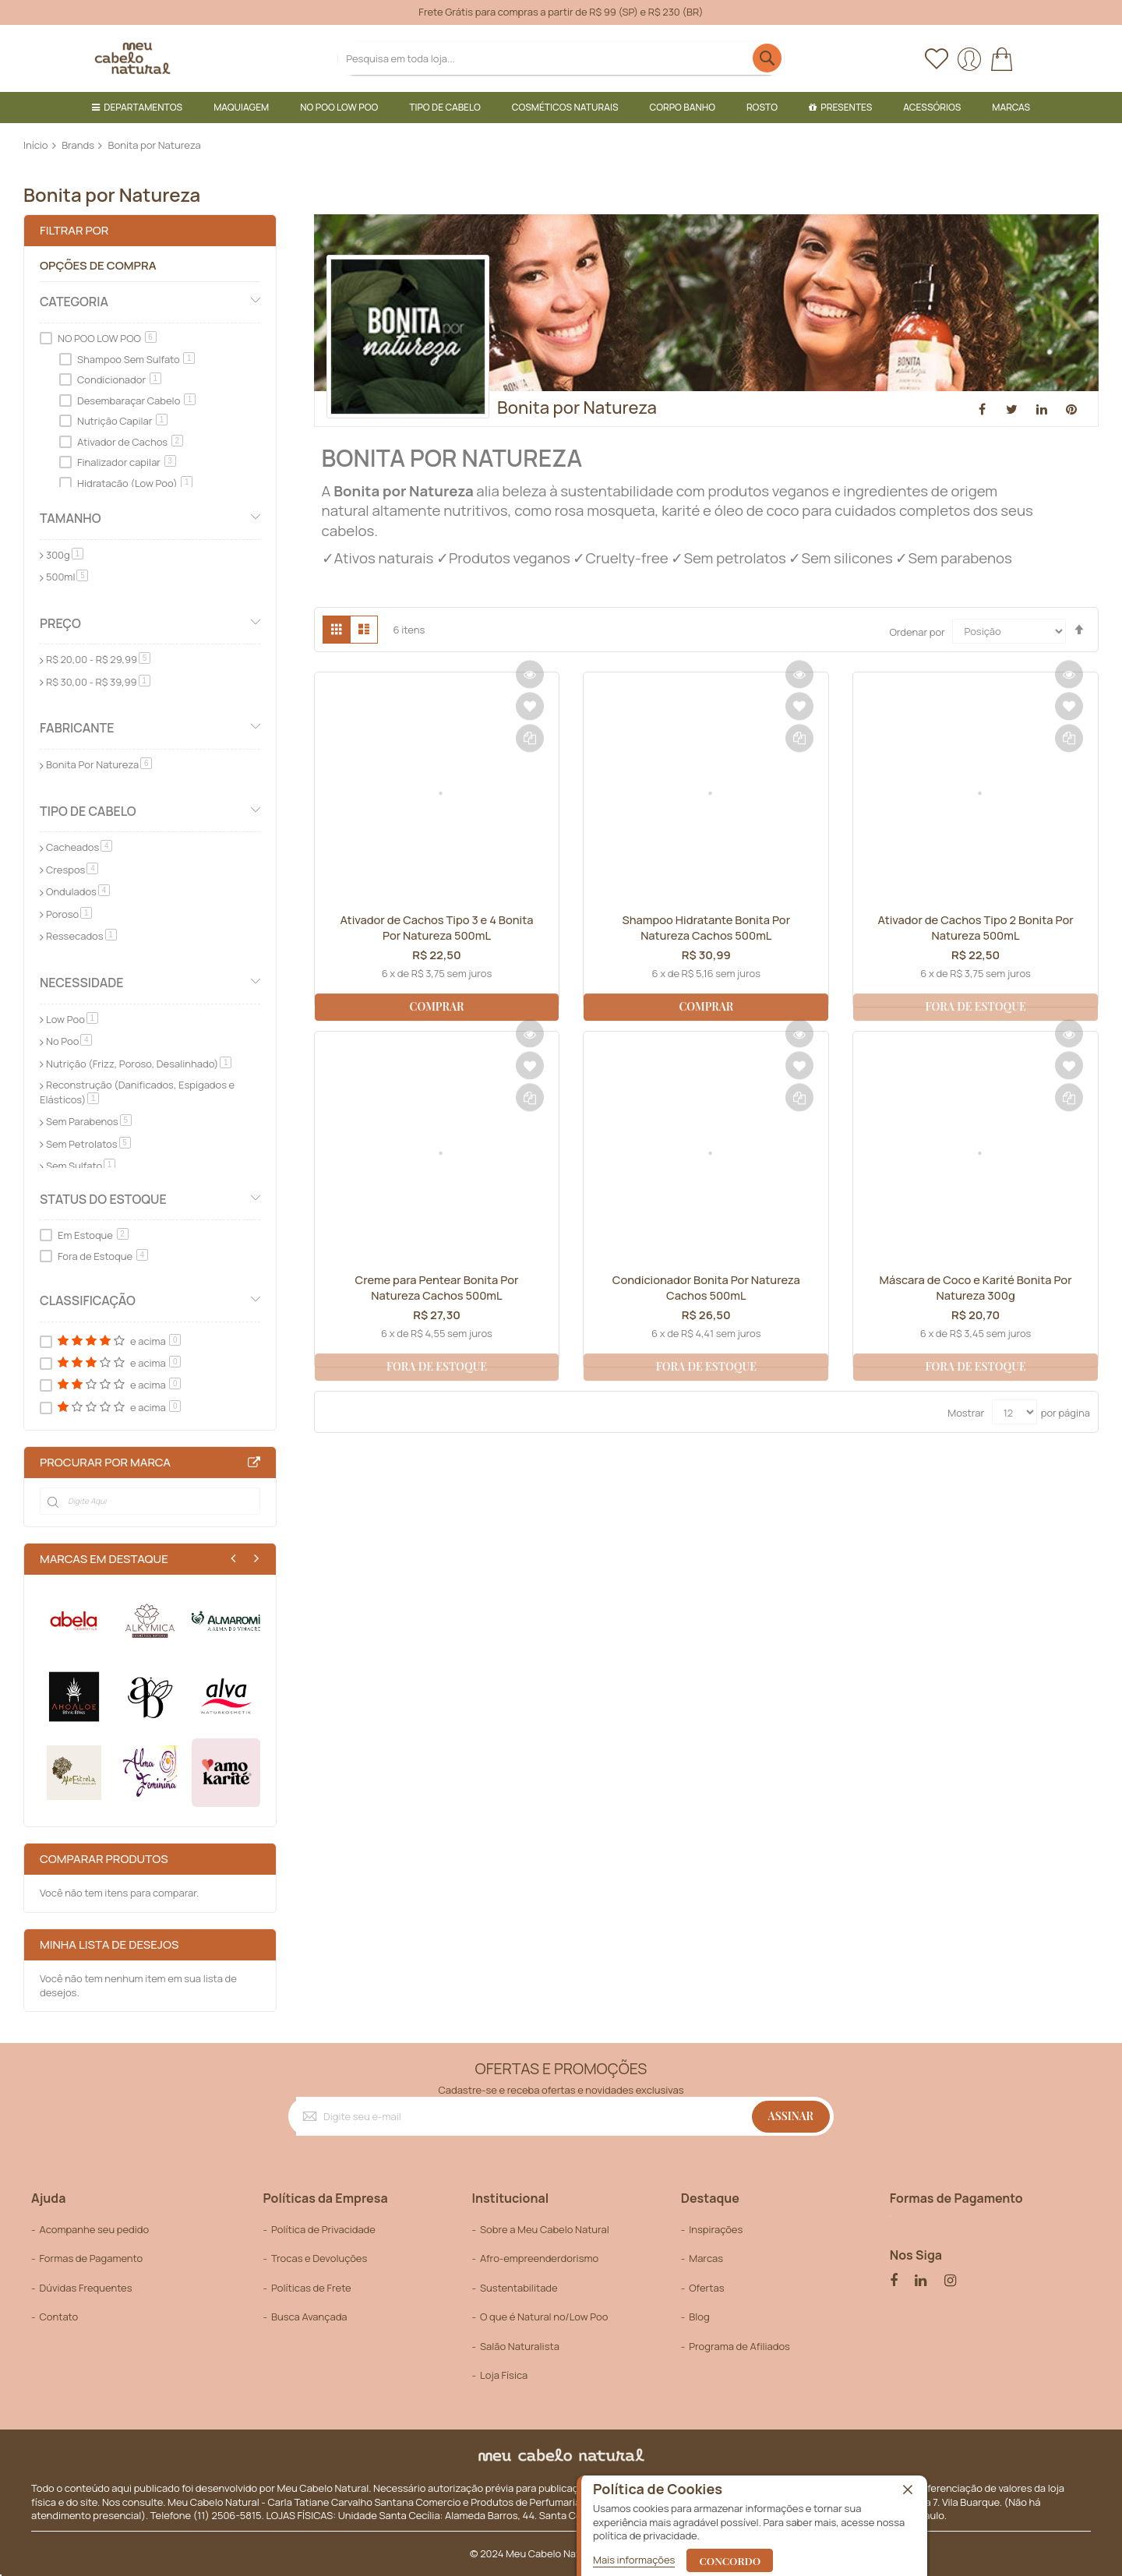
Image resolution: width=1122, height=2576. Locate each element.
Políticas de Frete (311, 2288)
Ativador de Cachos (130, 442)
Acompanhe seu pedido (94, 2229)
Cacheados (79, 847)
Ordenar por (916, 631)
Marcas (706, 2258)
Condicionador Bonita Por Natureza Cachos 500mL (706, 1289)
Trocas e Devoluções (319, 2258)
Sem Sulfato (80, 1166)
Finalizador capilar (126, 462)
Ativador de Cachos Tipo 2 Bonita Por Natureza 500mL (975, 929)
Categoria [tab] (74, 301)
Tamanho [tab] (70, 518)
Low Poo (72, 1019)
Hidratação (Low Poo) (134, 483)
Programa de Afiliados (739, 2346)
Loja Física (503, 2375)
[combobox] (561, 58)
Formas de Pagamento (91, 2258)
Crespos (72, 870)
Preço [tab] (60, 623)
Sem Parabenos (89, 1121)
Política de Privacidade (323, 2229)
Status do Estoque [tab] (103, 1199)
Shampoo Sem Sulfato (136, 359)
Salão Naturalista (519, 2346)
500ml (67, 577)
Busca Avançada (309, 2317)
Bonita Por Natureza (99, 764)
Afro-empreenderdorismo (539, 2258)
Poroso (69, 914)
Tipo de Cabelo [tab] (88, 811)
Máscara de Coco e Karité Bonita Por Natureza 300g (975, 1289)
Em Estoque (93, 1235)
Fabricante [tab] (77, 727)
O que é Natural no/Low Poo (544, 2317)
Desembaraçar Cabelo (136, 400)
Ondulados (78, 891)
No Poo (69, 1041)
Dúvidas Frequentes (85, 2288)
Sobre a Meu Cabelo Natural (544, 2229)
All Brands (254, 1462)
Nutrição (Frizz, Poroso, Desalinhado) (138, 1064)
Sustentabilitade (519, 2288)
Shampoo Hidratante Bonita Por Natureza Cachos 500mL (706, 929)
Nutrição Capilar (122, 421)
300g (64, 555)
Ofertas (706, 2288)
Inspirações (716, 2229)
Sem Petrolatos (88, 1144)
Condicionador (119, 379)
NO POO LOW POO (107, 338)
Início (35, 145)
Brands (78, 145)
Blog (699, 2317)
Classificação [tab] (88, 1300)
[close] (907, 2490)
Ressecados (81, 936)
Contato (58, 2317)
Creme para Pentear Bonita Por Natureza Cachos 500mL (437, 1289)
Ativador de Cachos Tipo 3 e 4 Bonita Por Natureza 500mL (436, 929)
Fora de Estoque (103, 1256)
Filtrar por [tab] (74, 230)
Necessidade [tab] (82, 982)
